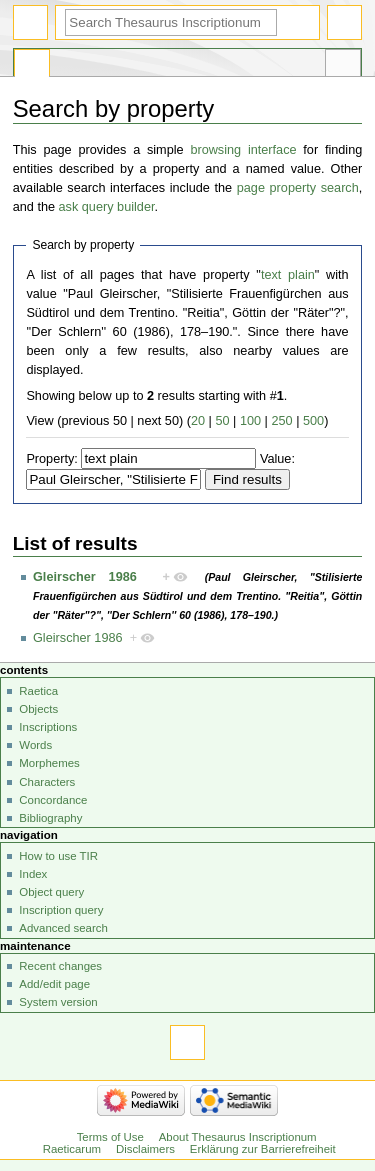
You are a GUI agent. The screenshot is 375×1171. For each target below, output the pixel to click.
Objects (38, 709)
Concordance (53, 800)
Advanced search (63, 928)
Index (33, 874)
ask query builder (107, 207)
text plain (288, 275)
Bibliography (50, 818)
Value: (277, 459)
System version (58, 1002)
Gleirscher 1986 (85, 577)
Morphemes (49, 763)
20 (198, 421)
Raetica (38, 691)
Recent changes (60, 966)
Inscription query (61, 910)
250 (281, 421)
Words (35, 745)
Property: (51, 459)
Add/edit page (54, 984)
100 (250, 421)
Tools (343, 66)
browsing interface (243, 150)
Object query (51, 892)
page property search (298, 188)
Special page (32, 66)
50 (222, 421)
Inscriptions (48, 727)
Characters (47, 782)
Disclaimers (145, 1149)
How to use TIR (58, 856)
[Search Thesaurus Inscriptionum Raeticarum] (171, 22)
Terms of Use (110, 1137)
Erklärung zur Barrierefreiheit (263, 1149)
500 (313, 421)
